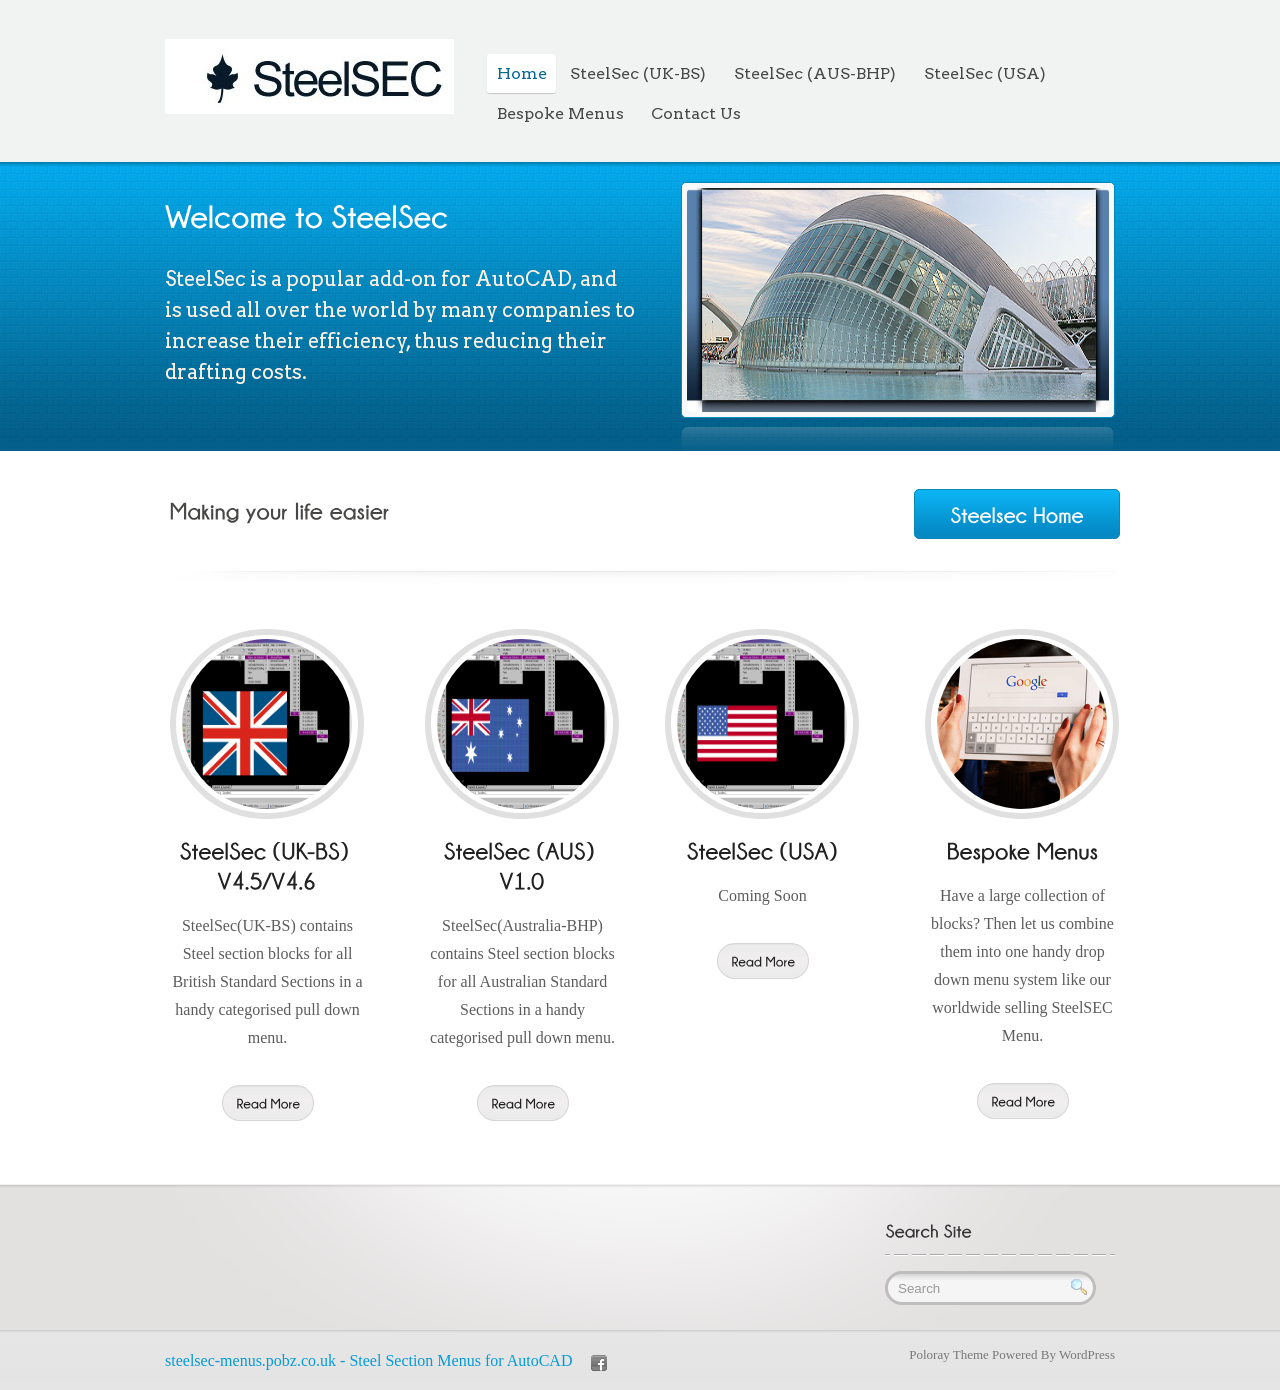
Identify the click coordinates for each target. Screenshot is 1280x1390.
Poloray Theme (949, 1354)
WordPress (1087, 1354)
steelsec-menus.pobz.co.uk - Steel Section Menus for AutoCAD (368, 1360)
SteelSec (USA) (985, 73)
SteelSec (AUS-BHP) (815, 73)
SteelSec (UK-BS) (638, 73)
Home (522, 73)
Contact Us (696, 113)
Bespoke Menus (560, 113)
